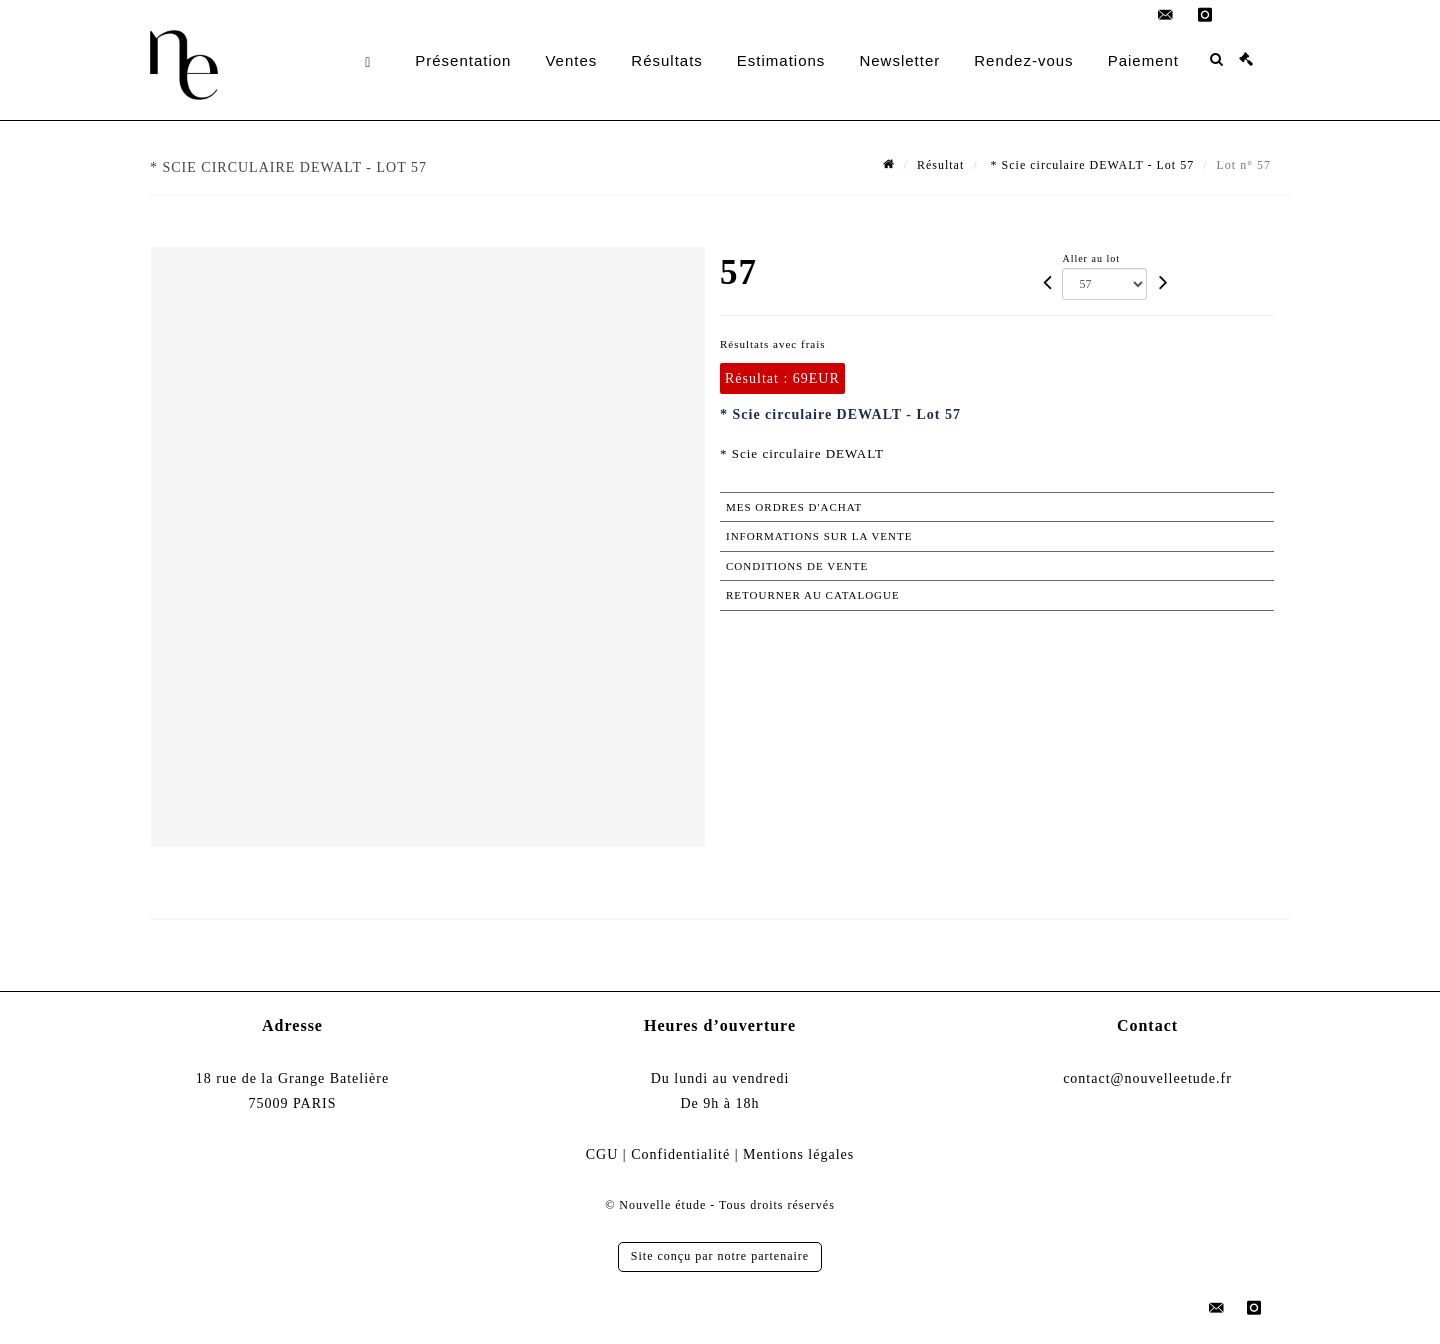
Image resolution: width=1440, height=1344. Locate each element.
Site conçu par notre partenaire (720, 1256)
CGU (602, 1154)
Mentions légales (798, 1154)
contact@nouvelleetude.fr (1147, 1078)
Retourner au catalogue (813, 595)
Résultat (940, 165)
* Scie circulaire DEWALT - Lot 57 (1091, 165)
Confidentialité (680, 1154)
